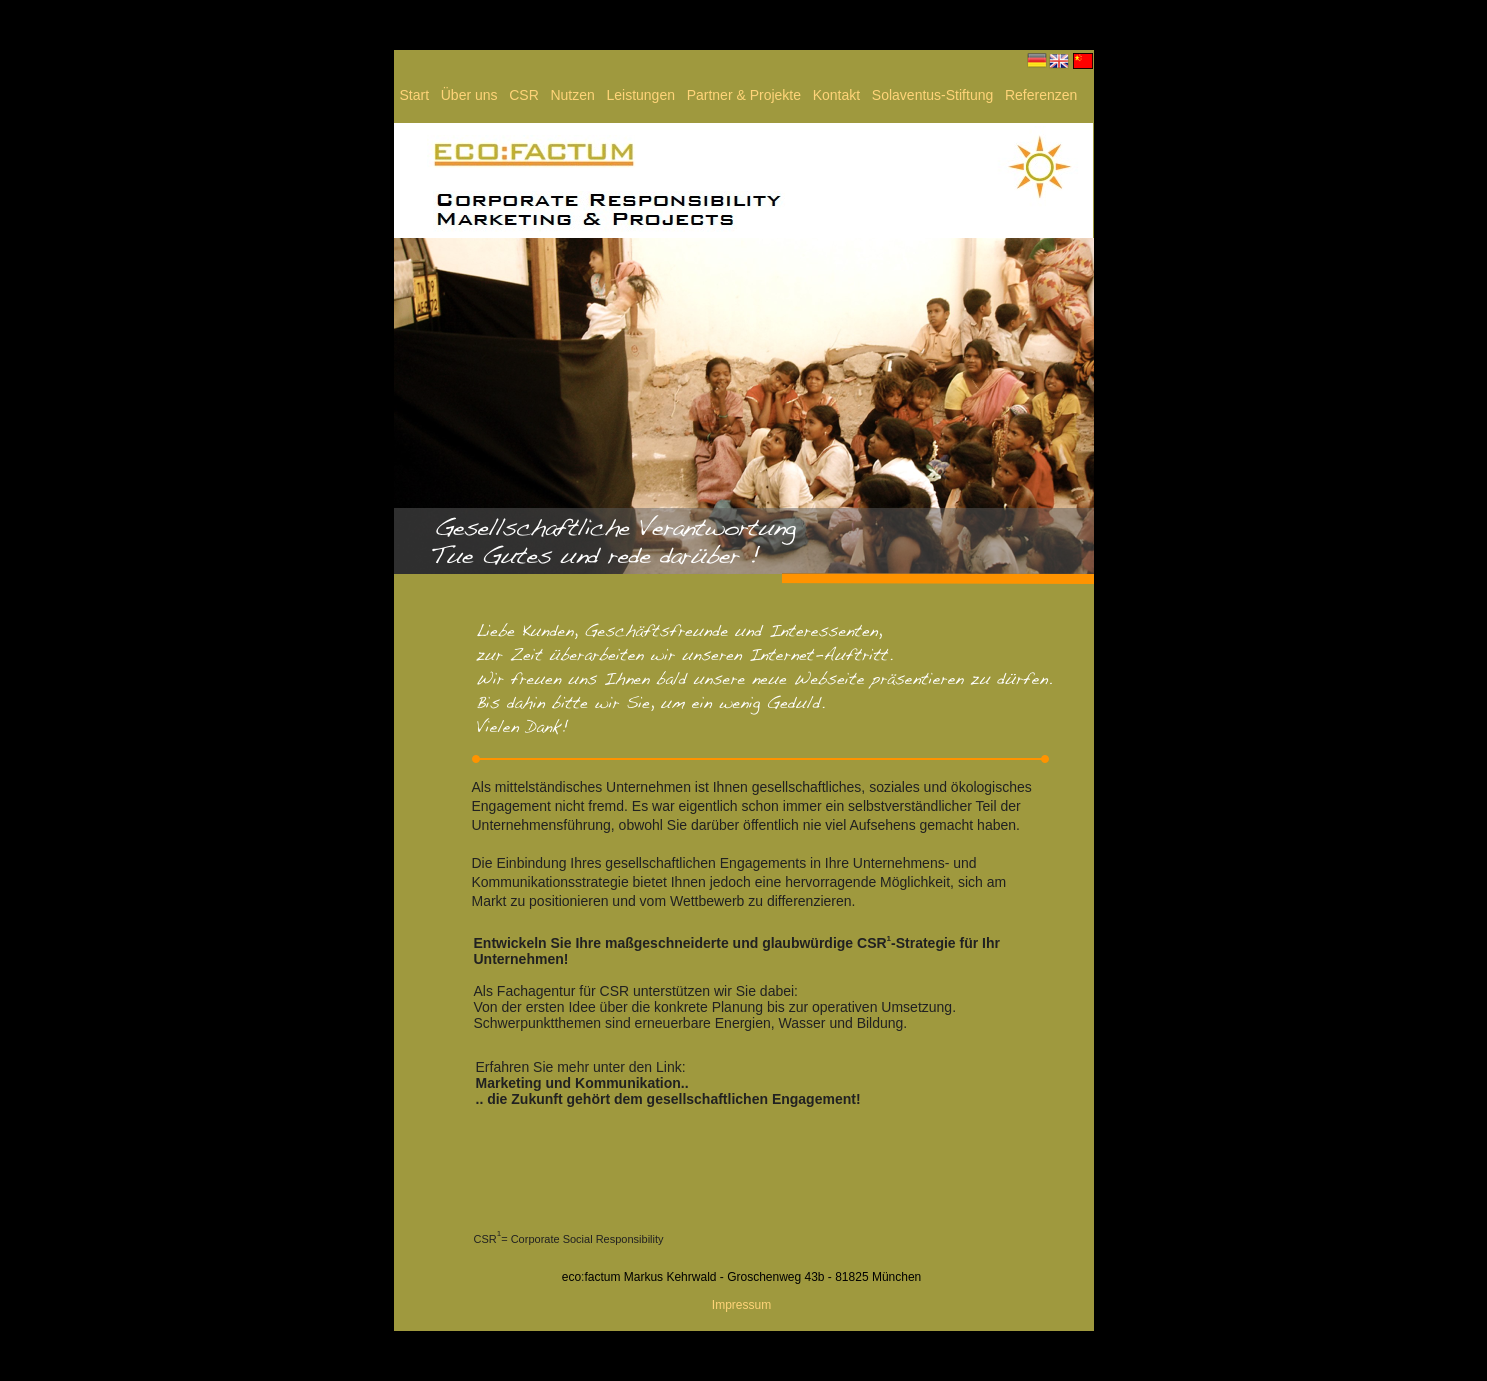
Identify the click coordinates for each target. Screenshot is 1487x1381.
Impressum (741, 1305)
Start (416, 95)
